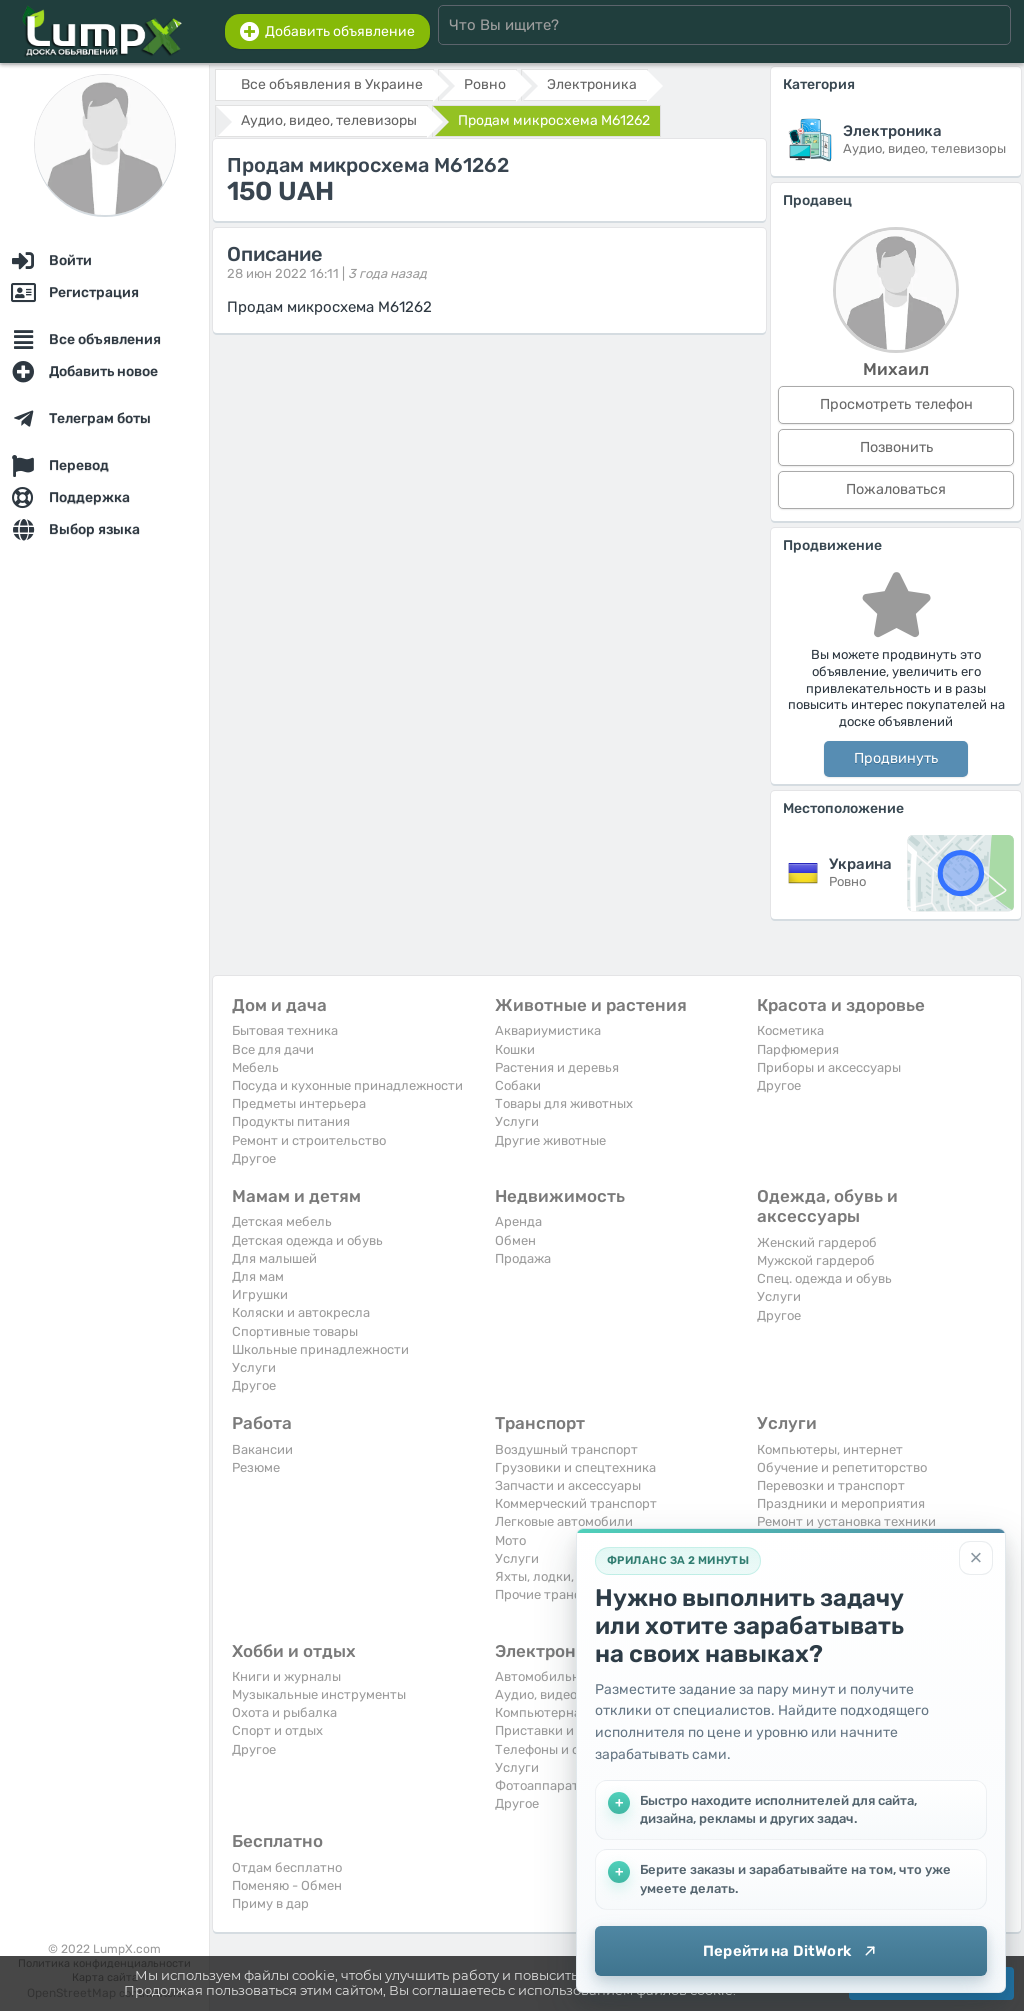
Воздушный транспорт (566, 1449)
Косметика (790, 1030)
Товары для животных (564, 1103)
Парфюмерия (798, 1049)
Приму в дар (270, 1903)
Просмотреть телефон (896, 404)
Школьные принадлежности (320, 1349)
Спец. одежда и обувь (824, 1278)
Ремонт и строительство (309, 1140)
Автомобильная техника (571, 1676)
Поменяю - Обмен (287, 1885)
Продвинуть (896, 758)
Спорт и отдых (277, 1730)
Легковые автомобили (564, 1521)
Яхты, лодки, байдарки (566, 1576)
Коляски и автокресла (301, 1312)
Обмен (515, 1240)
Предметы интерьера (299, 1103)
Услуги (517, 1121)
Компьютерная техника (568, 1712)
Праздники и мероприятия (841, 1503)
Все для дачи (273, 1049)
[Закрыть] (976, 1558)
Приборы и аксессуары (829, 1067)
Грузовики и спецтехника (575, 1467)
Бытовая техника (285, 1030)
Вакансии (262, 1449)
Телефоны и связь (551, 1749)
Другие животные (550, 1140)
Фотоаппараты (541, 1785)
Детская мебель (282, 1221)
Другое (254, 1158)
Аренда (518, 1221)
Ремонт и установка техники (846, 1521)
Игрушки (260, 1294)
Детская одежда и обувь (307, 1240)
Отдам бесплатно (287, 1867)
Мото (510, 1540)
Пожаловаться (896, 489)
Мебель (255, 1067)
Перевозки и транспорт (831, 1485)
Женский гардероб (817, 1242)
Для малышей (274, 1258)
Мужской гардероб (816, 1260)
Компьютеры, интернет (830, 1449)
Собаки (518, 1085)
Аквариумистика (548, 1030)
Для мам (258, 1276)
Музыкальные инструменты (319, 1694)
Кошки (515, 1049)
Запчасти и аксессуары (568, 1485)
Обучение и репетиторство (842, 1467)
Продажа (523, 1258)
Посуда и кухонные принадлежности (347, 1085)
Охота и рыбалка (284, 1712)
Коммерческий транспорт (576, 1503)
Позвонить (896, 447)
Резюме (256, 1467)
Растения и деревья (557, 1067)
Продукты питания (291, 1121)
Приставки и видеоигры (570, 1730)
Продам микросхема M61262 (554, 120)
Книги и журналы (286, 1676)
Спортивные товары (295, 1331)
